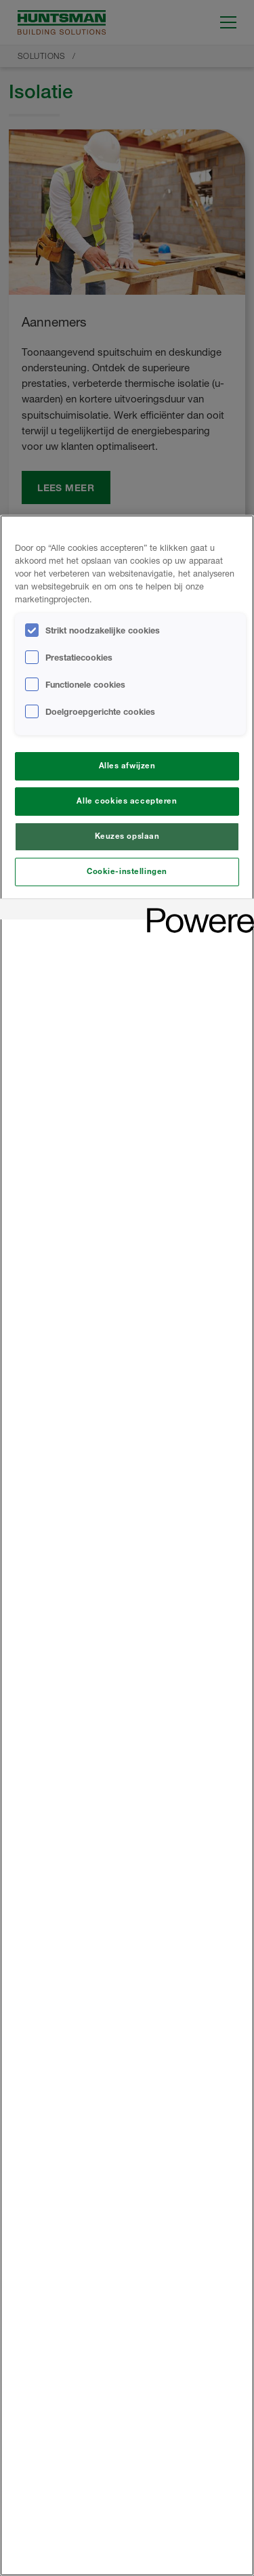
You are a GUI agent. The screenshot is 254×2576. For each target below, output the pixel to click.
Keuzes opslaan (127, 836)
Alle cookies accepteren (127, 801)
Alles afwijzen (127, 765)
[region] (127, 1545)
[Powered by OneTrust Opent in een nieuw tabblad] (195, 910)
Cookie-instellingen (127, 871)
